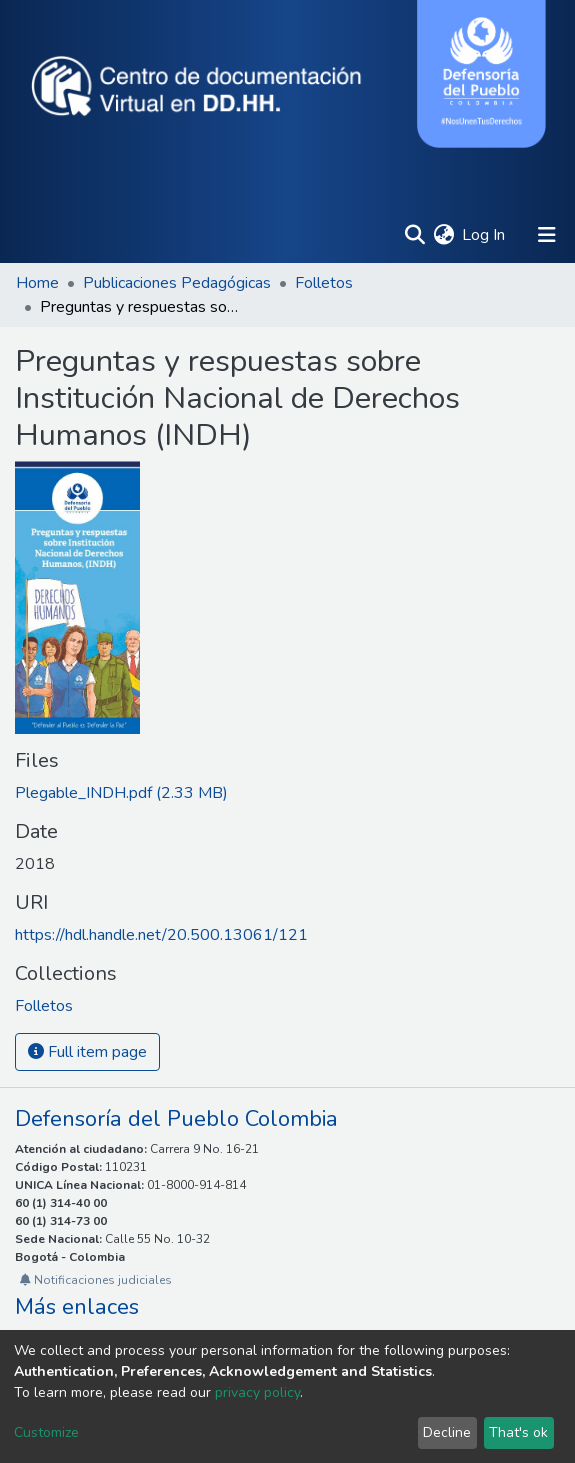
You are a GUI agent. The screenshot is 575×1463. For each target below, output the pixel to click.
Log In (484, 235)
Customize (46, 1432)
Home (37, 283)
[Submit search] (414, 235)
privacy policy (257, 1392)
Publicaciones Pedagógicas (177, 283)
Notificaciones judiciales (96, 1280)
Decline (447, 1432)
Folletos (324, 283)
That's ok (518, 1432)
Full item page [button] (87, 1052)
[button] (443, 235)
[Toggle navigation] (547, 235)
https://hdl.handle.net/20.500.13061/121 (161, 935)
